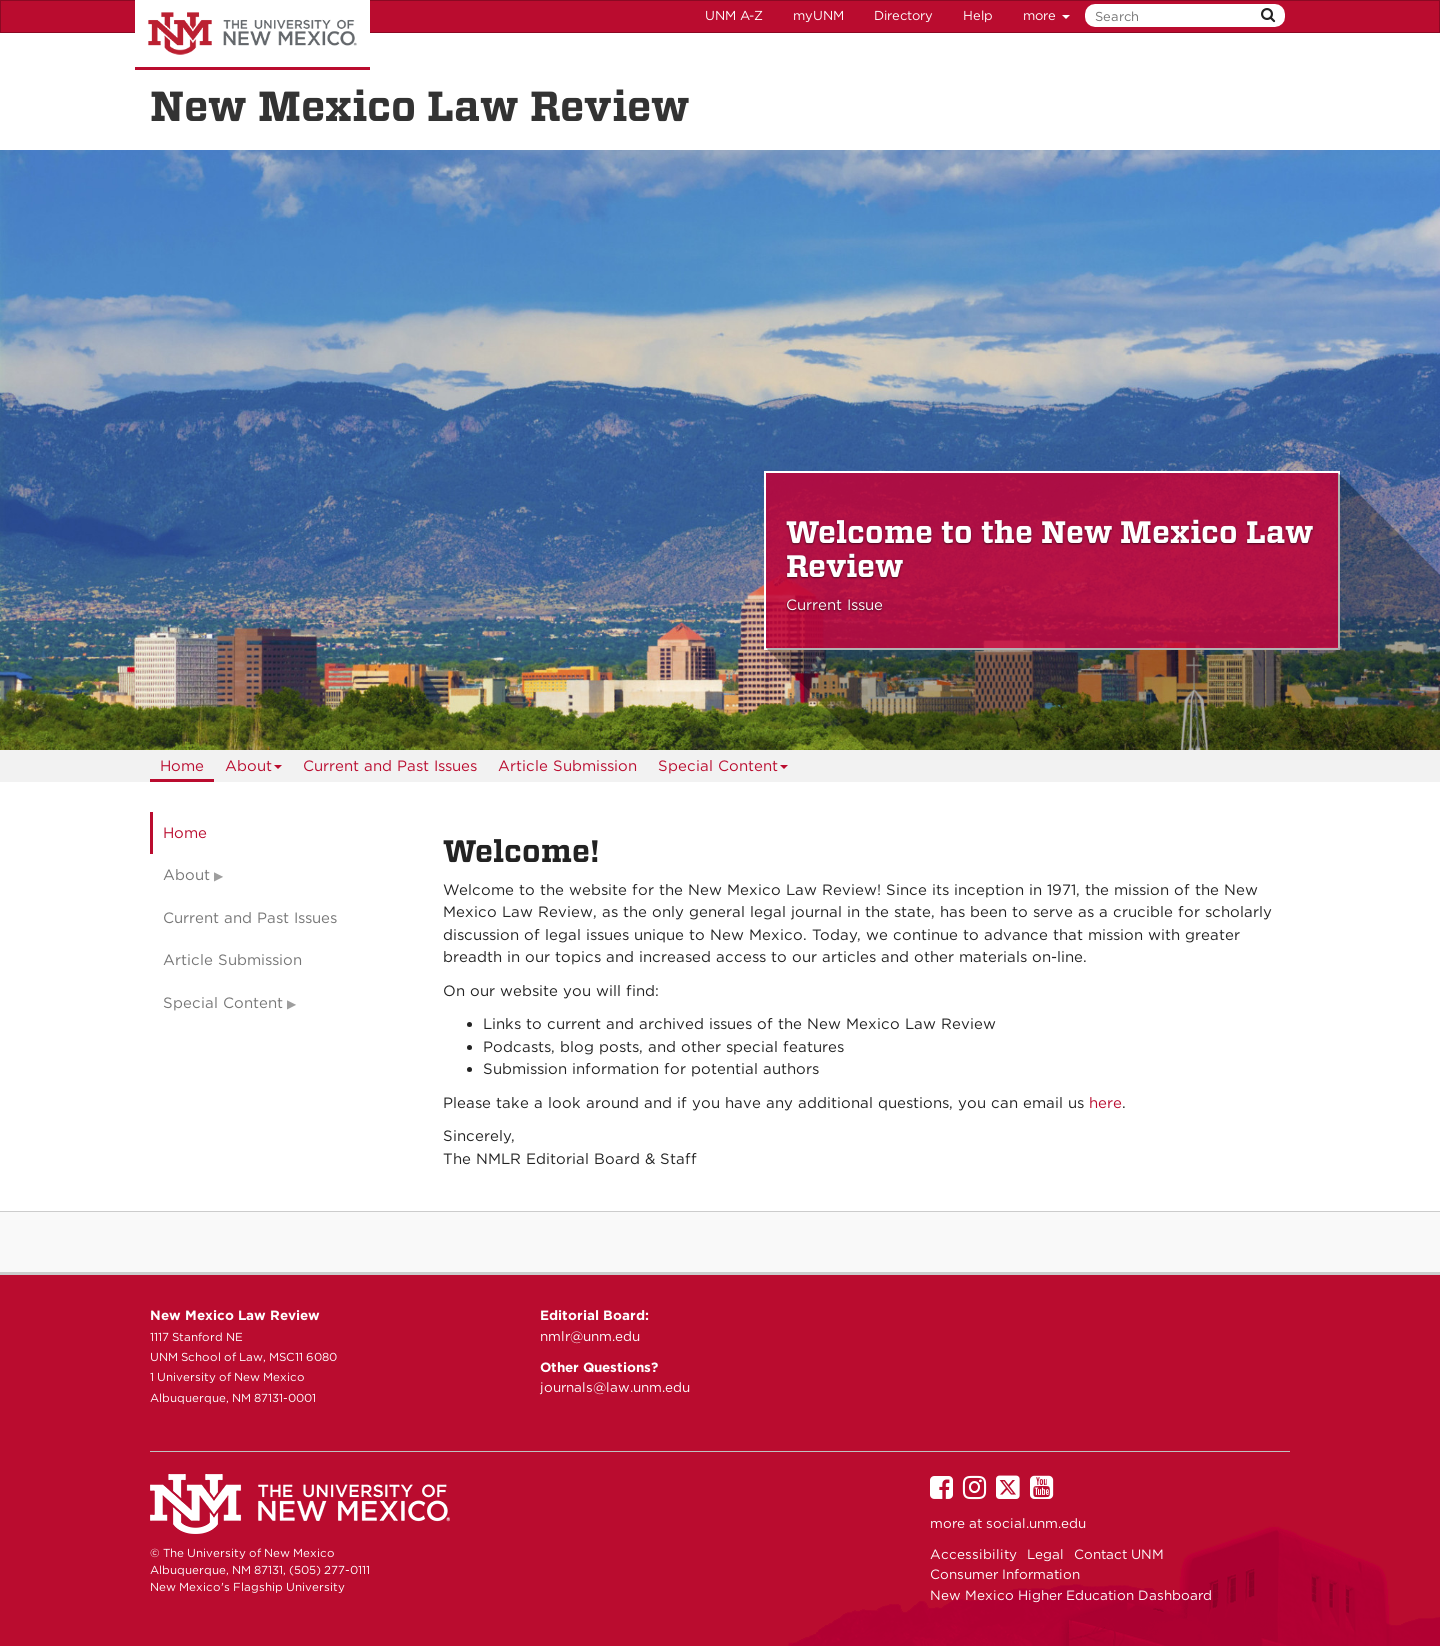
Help (978, 15)
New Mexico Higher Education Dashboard (1071, 1595)
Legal (1045, 1554)
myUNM (818, 15)
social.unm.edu (1036, 1523)
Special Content (723, 769)
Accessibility (973, 1554)
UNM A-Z (734, 15)
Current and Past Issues (390, 766)
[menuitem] (182, 766)
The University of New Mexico (252, 35)
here (1105, 1103)
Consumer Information (1005, 1574)
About (254, 769)
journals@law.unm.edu (615, 1387)
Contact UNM (1119, 1554)
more (1046, 15)
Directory (903, 15)
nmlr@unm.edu (590, 1336)
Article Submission (567, 766)
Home (182, 766)
